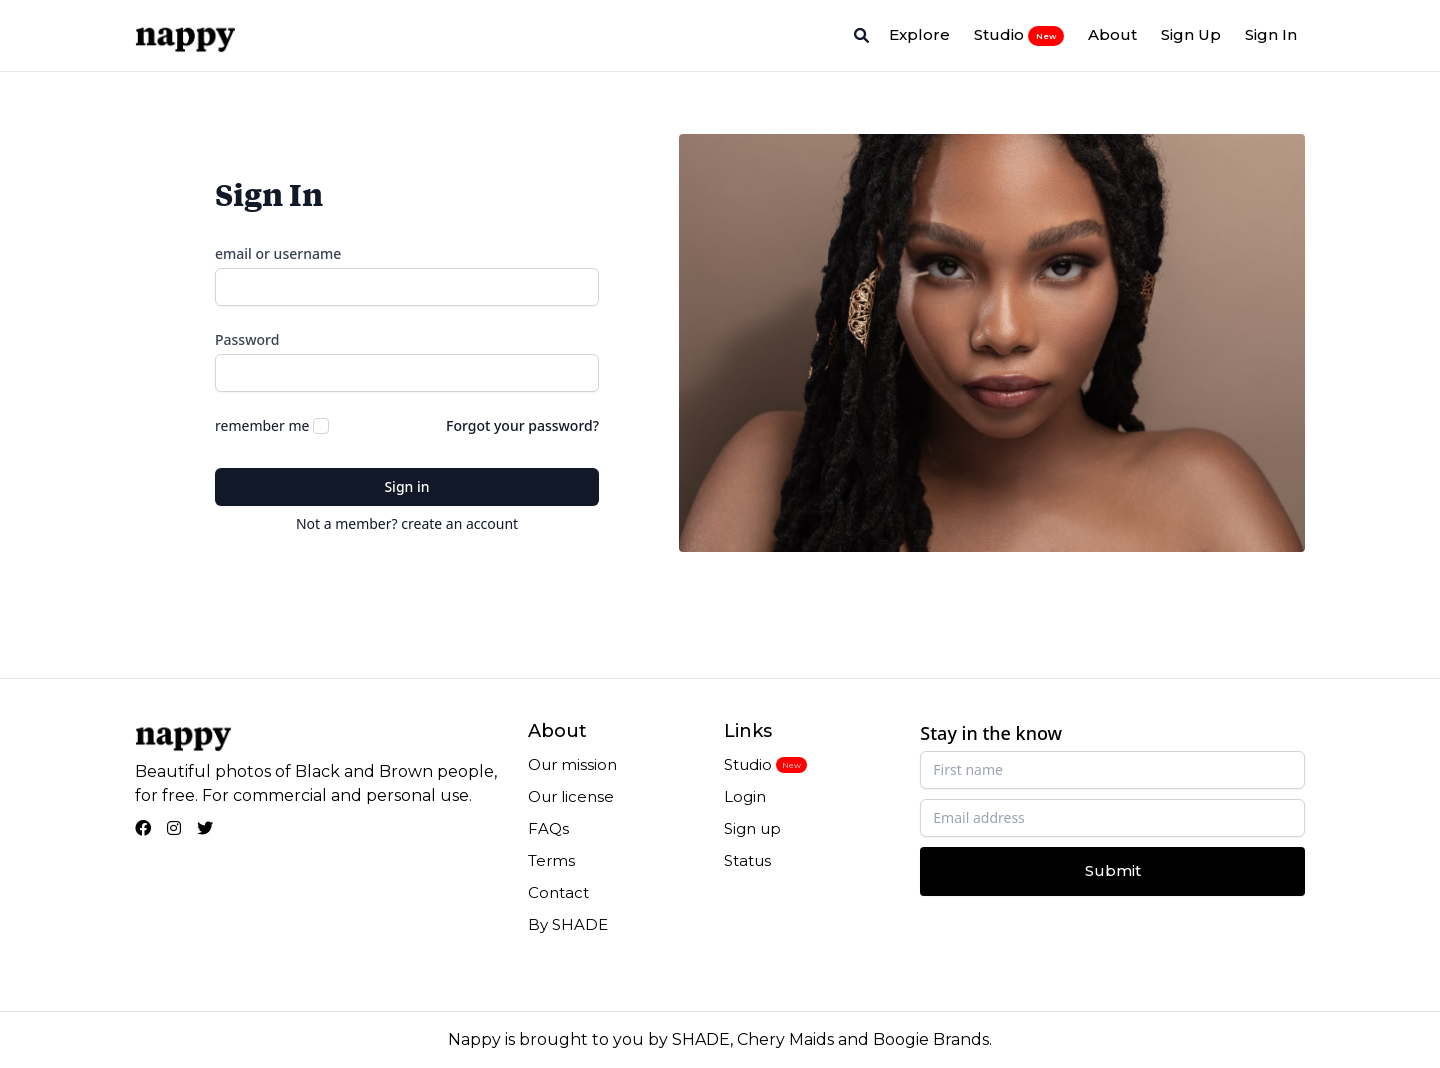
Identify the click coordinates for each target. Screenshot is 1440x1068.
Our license (571, 796)
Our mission (572, 764)
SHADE (701, 1039)
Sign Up (1191, 34)
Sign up (752, 828)
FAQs (548, 828)
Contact (558, 892)
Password (247, 339)
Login (745, 796)
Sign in (406, 486)
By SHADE (568, 924)
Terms (551, 860)
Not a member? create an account (407, 523)
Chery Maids (785, 1039)
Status (747, 860)
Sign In (1271, 34)
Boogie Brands (931, 1039)
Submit (1113, 870)
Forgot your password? (522, 425)
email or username (278, 253)
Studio (1019, 35)
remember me (262, 425)
